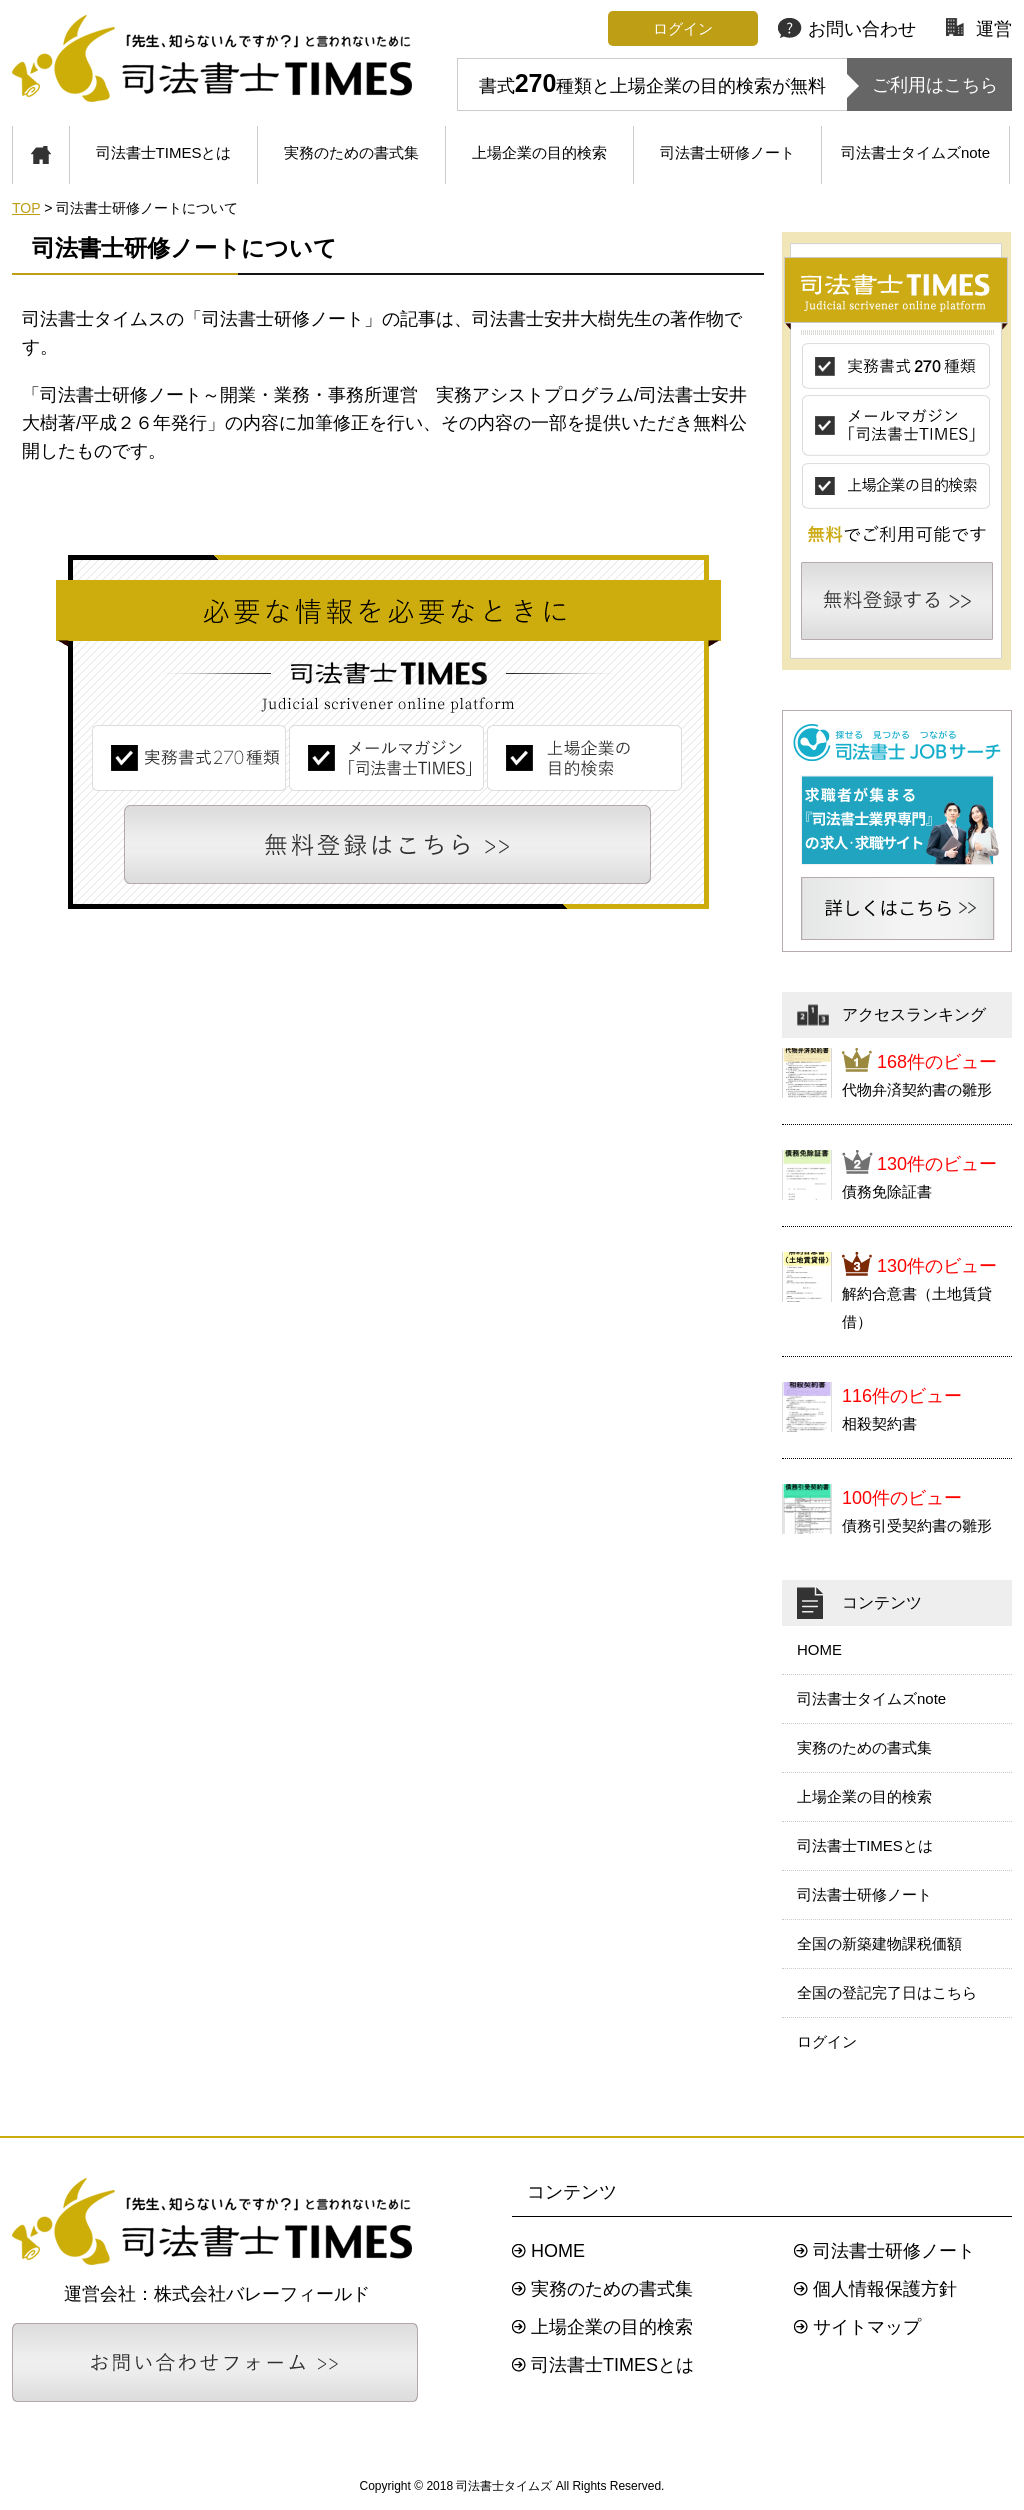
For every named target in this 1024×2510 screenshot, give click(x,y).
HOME (819, 1649)
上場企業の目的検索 (539, 152)
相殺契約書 (879, 1423)
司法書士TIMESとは (164, 152)
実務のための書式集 (351, 152)
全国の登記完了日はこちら (887, 1992)
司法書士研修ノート (727, 152)
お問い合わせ (847, 29)
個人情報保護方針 (885, 2289)
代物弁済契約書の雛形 (917, 1089)
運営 (979, 29)
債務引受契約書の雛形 (917, 1525)
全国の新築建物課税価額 (879, 1943)
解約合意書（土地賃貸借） (917, 1307)
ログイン (827, 2041)
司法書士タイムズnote (915, 152)
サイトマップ (867, 2327)
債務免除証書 (887, 1191)
